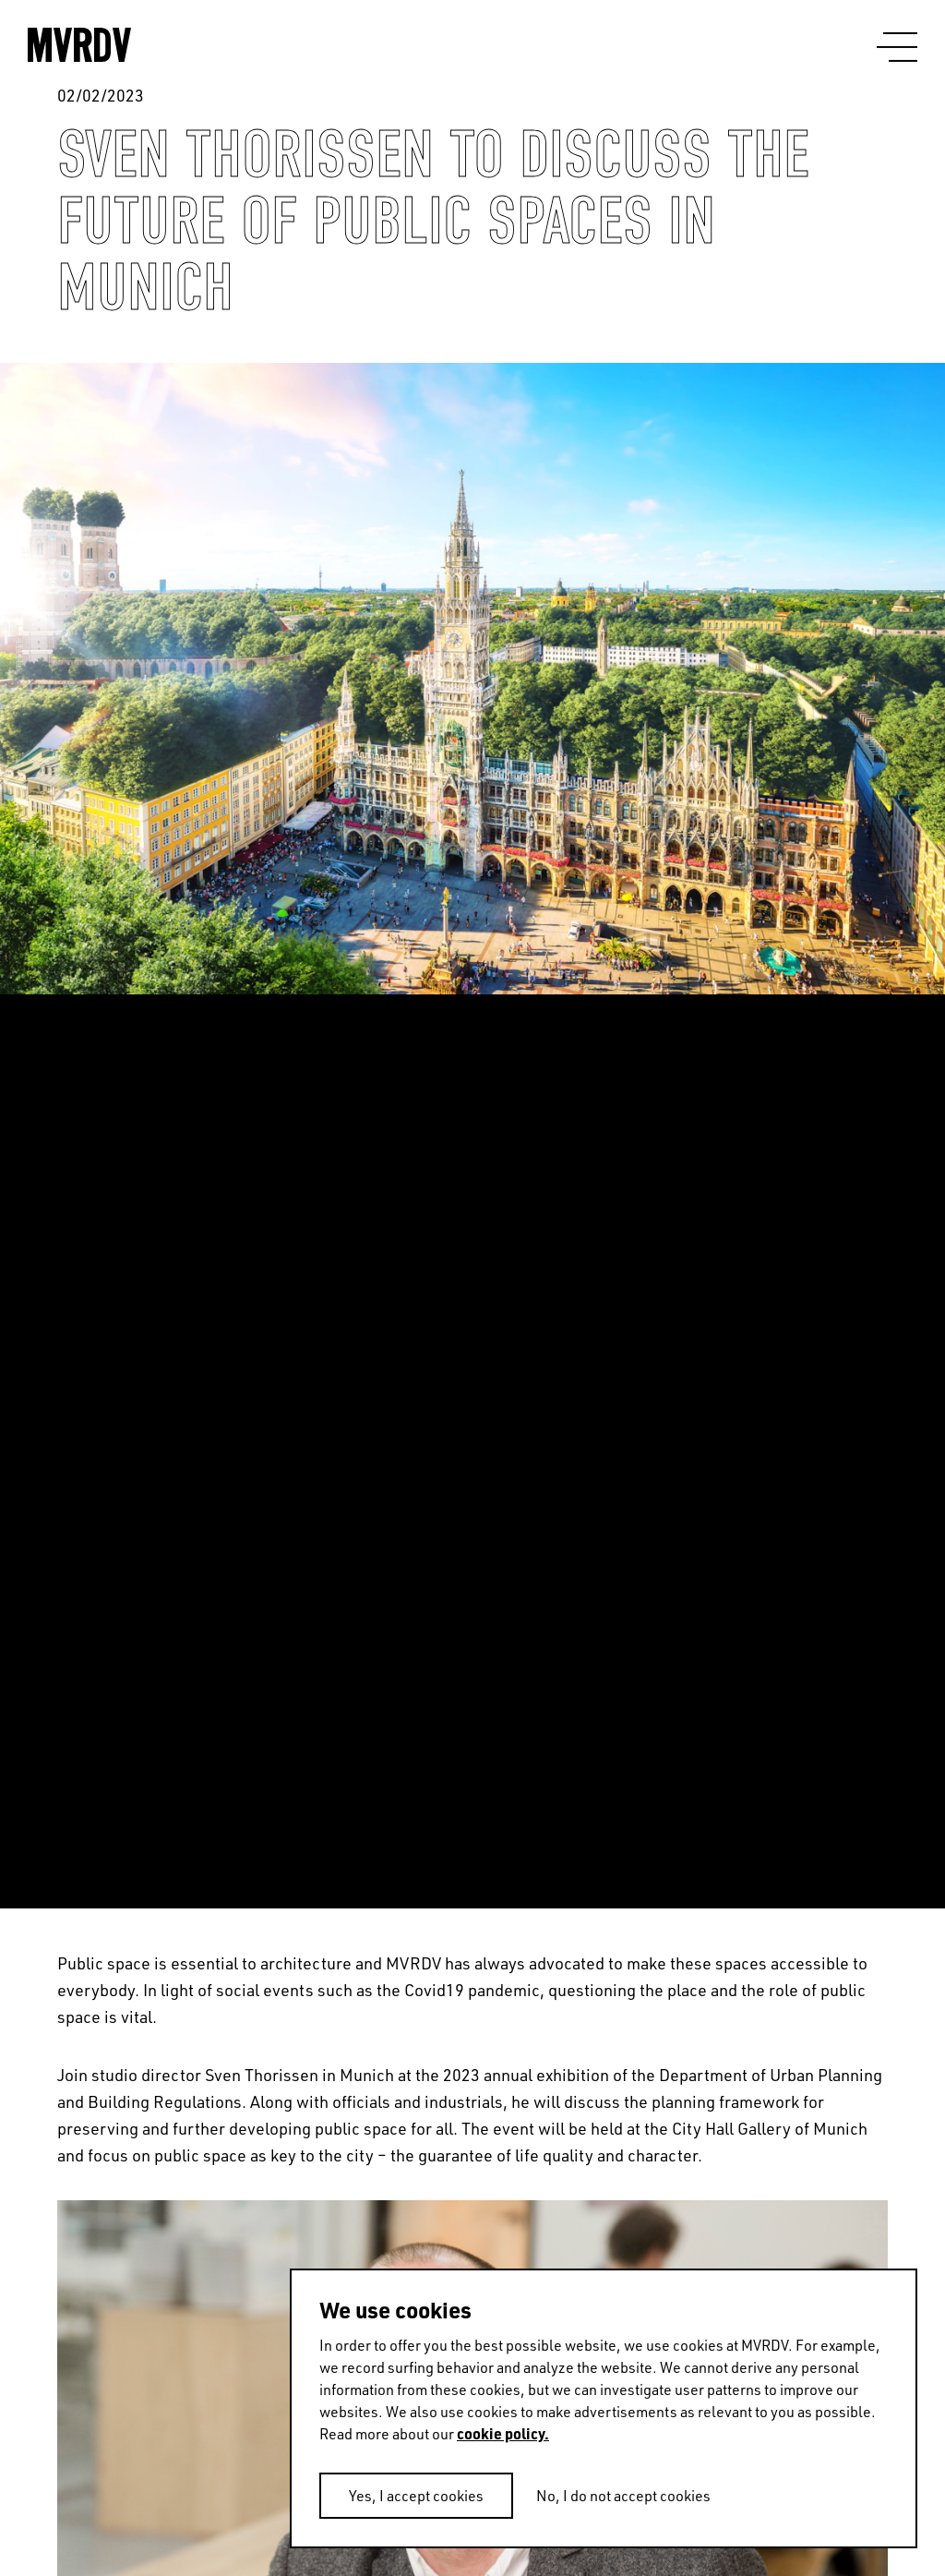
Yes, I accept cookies (416, 2495)
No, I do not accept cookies (623, 2495)
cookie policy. (503, 2433)
